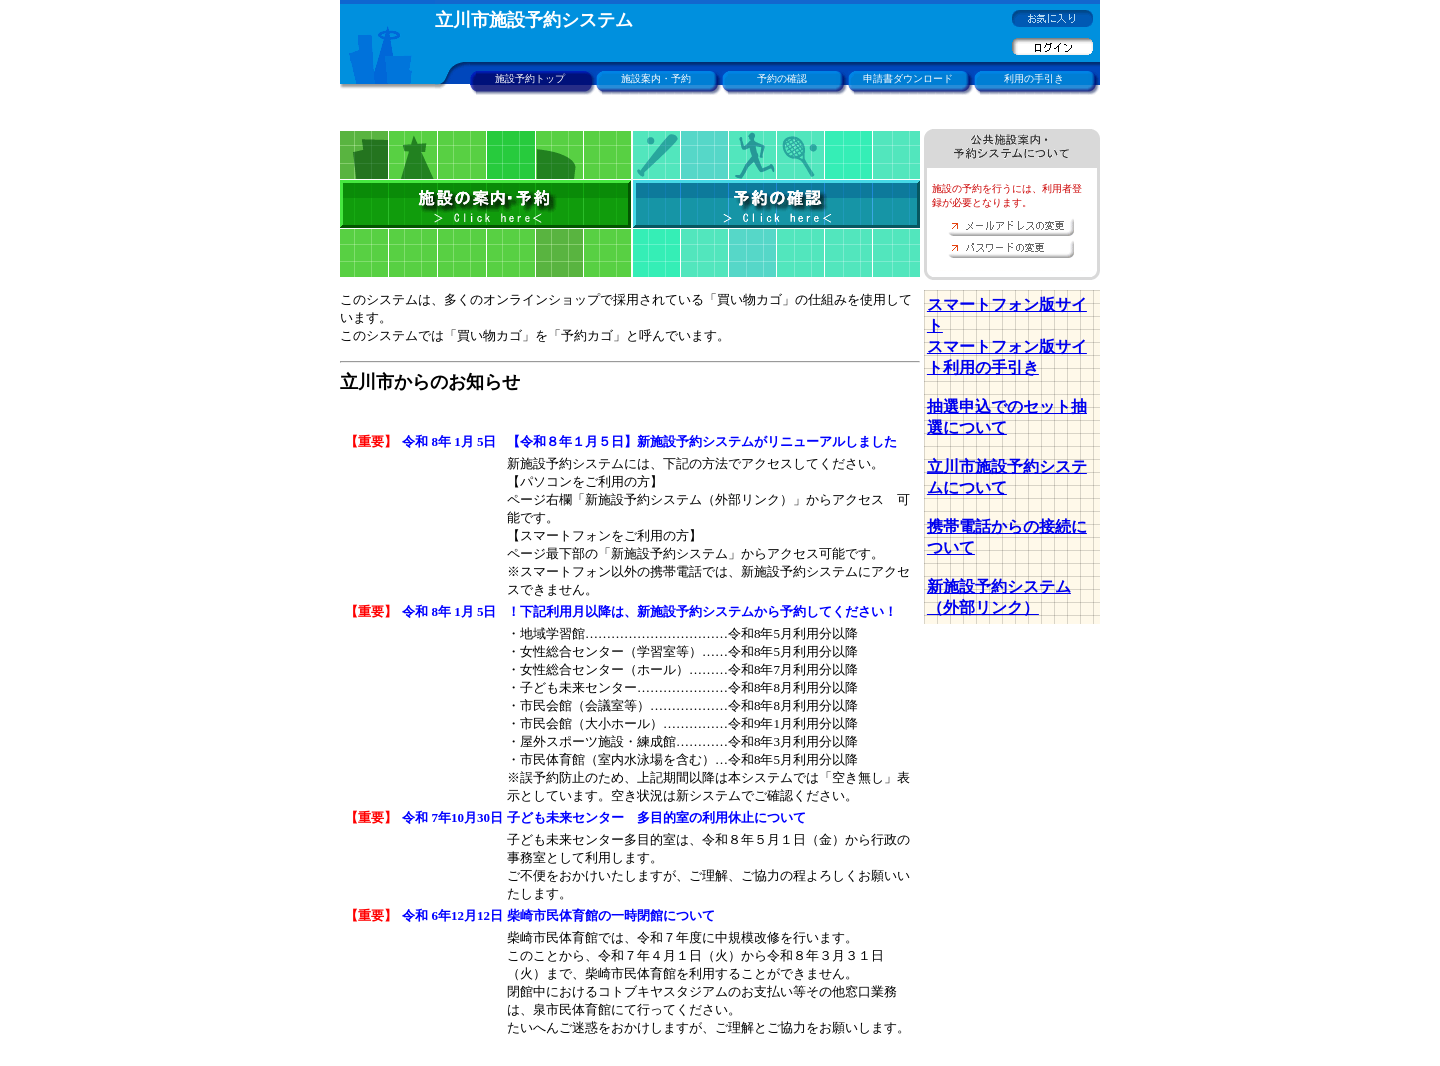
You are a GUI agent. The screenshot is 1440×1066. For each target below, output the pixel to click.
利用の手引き (1034, 78)
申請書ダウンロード (908, 78)
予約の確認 (782, 78)
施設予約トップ (530, 78)
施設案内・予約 (656, 78)
